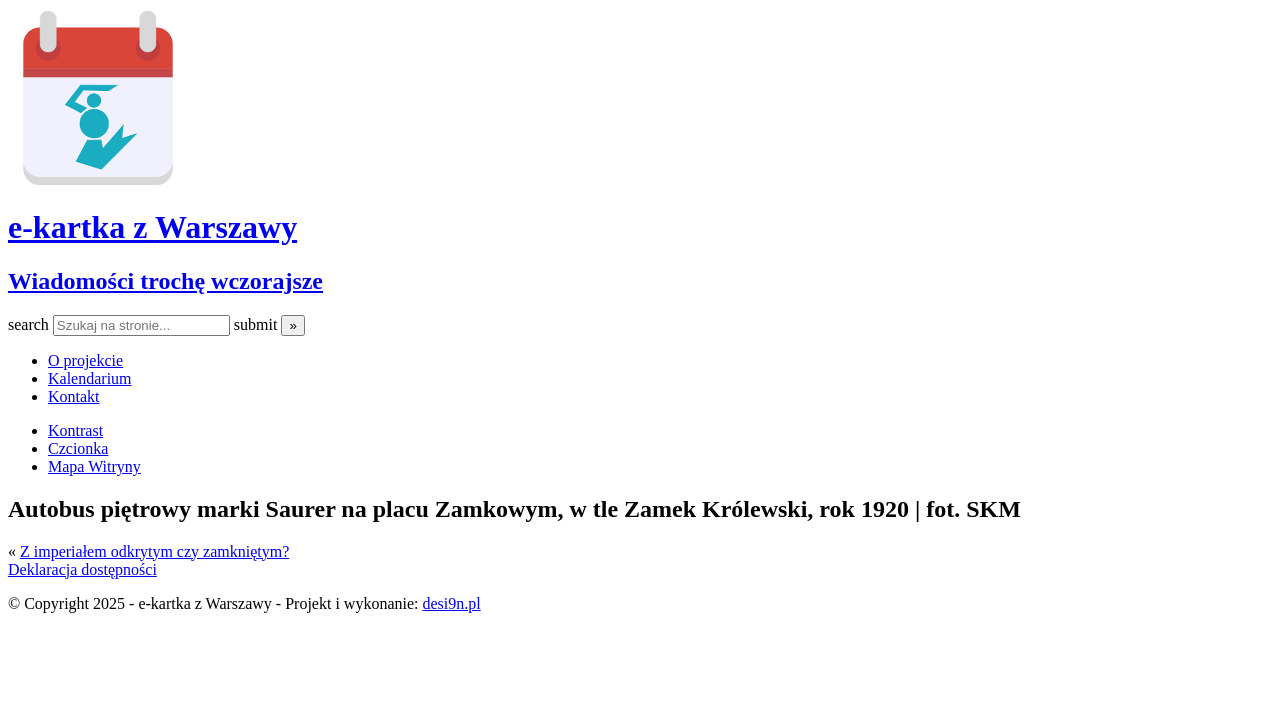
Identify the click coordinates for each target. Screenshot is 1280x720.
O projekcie (85, 360)
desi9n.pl (451, 603)
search (30, 324)
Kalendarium (90, 378)
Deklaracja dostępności (82, 569)
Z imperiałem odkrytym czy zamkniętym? (154, 551)
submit (258, 324)
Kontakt (74, 396)
